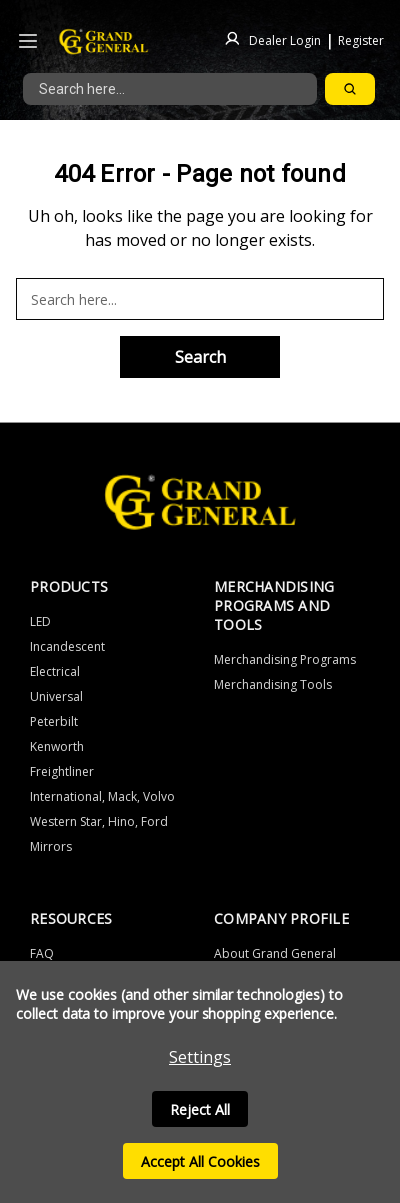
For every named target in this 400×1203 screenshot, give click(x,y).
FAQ (42, 953)
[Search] (350, 89)
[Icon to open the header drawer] (28, 41)
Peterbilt (54, 721)
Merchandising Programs (285, 659)
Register (361, 39)
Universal (56, 696)
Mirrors (51, 846)
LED (40, 621)
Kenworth (57, 746)
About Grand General (275, 953)
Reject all (200, 1109)
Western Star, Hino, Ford (99, 821)
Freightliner (62, 771)
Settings (200, 1057)
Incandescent (67, 646)
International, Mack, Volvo (102, 796)
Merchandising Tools (273, 684)
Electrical (55, 671)
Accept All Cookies (200, 1161)
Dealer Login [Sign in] (285, 39)
